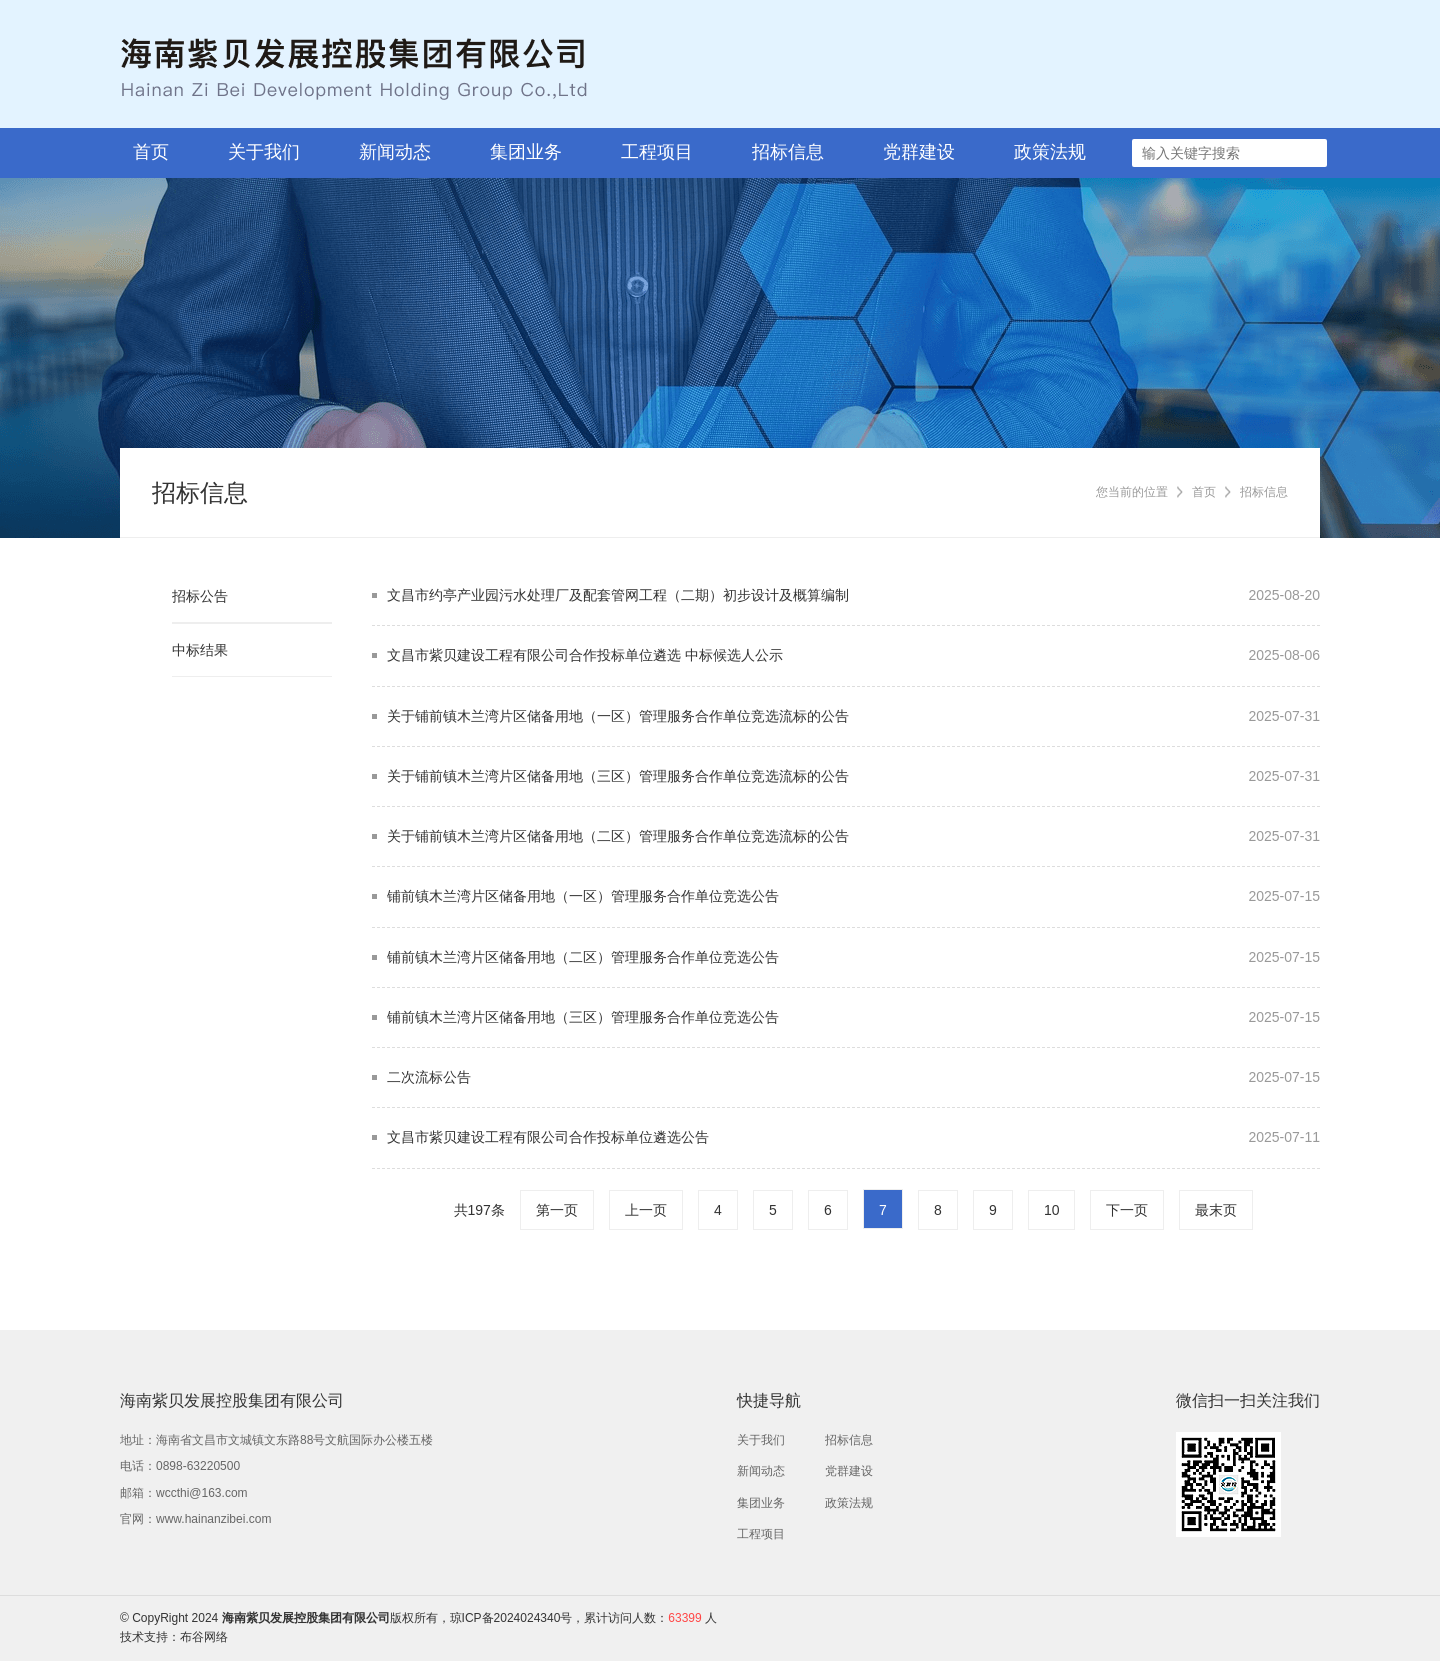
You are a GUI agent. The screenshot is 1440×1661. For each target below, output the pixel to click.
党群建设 (919, 152)
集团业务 (526, 152)
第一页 (557, 1210)
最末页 (1216, 1210)
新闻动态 (395, 152)
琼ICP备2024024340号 (511, 1618)
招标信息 (788, 152)
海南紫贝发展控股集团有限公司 (306, 1618)
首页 (151, 152)
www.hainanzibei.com (213, 1519)
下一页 (1127, 1210)
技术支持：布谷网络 (174, 1637)
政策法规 (1050, 152)
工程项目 (657, 152)
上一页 (646, 1210)
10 (1052, 1210)
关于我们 (264, 152)
